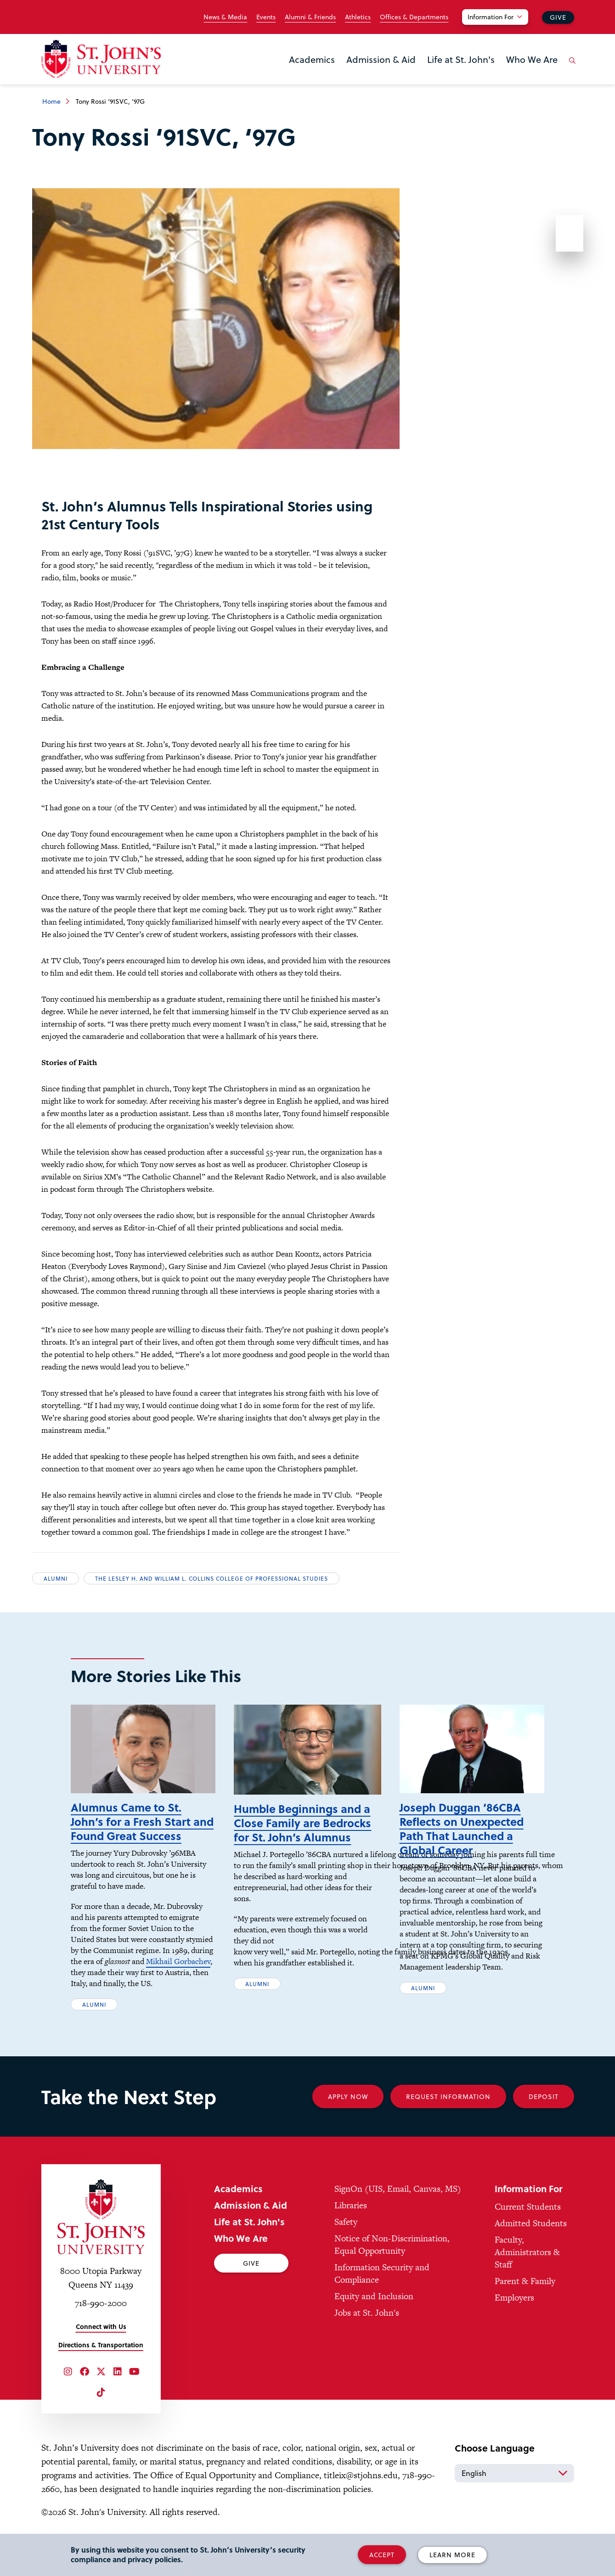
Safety (345, 2235)
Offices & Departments (414, 17)
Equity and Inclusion (373, 2310)
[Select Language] (514, 2487)
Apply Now (348, 2110)
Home (51, 101)
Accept (382, 2554)
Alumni (56, 1578)
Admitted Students (531, 2237)
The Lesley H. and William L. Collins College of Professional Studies (211, 1578)
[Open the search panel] (571, 67)
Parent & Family (525, 2295)
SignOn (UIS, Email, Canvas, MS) (397, 2202)
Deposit (544, 2110)
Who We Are (532, 59)
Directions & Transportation (100, 2358)
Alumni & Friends (310, 17)
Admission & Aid (381, 59)
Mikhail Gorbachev (178, 1975)
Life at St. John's (461, 59)
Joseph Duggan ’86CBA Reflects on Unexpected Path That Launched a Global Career (462, 1842)
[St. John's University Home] (101, 59)
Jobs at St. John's (366, 2326)
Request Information (448, 2110)
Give (558, 17)
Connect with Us (101, 2340)
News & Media (225, 17)
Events (266, 17)
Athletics (358, 17)
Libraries (350, 2219)
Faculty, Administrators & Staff (527, 2265)
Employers (514, 2311)
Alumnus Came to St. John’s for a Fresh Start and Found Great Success (142, 1835)
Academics (312, 59)
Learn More (452, 2554)
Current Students (528, 2220)
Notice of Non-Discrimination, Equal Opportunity (392, 2258)
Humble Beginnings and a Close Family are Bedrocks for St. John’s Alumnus (302, 1836)
